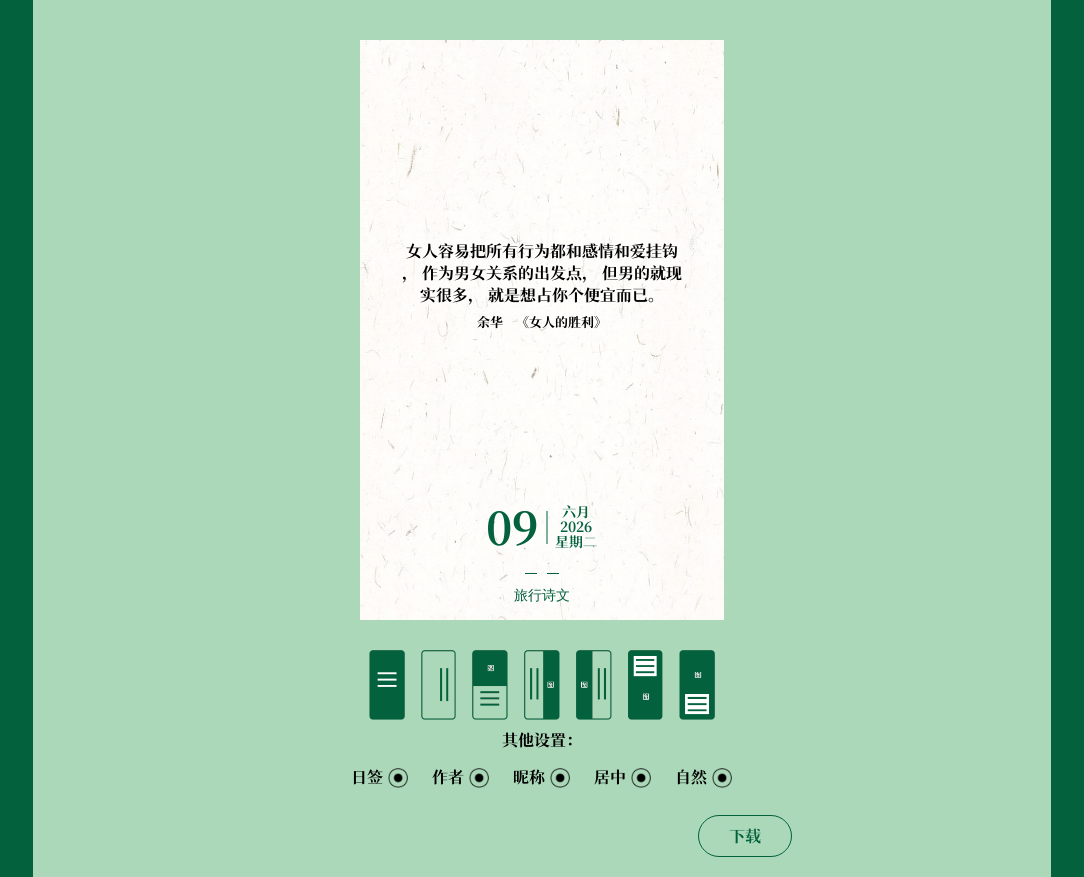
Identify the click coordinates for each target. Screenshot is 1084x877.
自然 (691, 777)
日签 (367, 777)
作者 (448, 777)
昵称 (529, 777)
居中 (610, 777)
